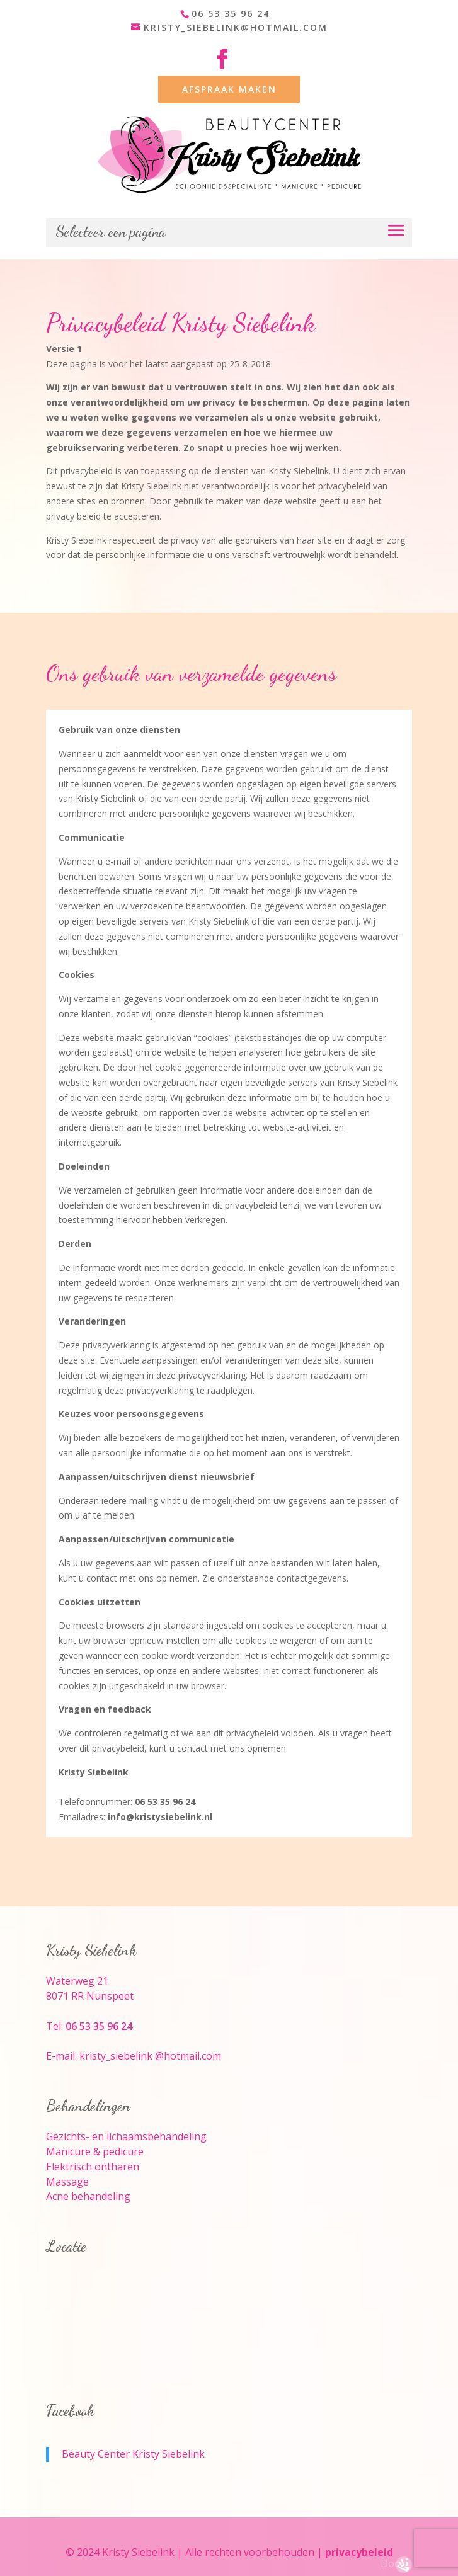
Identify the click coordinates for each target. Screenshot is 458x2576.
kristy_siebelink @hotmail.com (150, 2056)
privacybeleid (359, 2552)
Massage (67, 2182)
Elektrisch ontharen (92, 2167)
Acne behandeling (88, 2196)
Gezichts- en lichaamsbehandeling (126, 2136)
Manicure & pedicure (95, 2151)
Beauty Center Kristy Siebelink (133, 2454)
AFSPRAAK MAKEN (229, 89)
